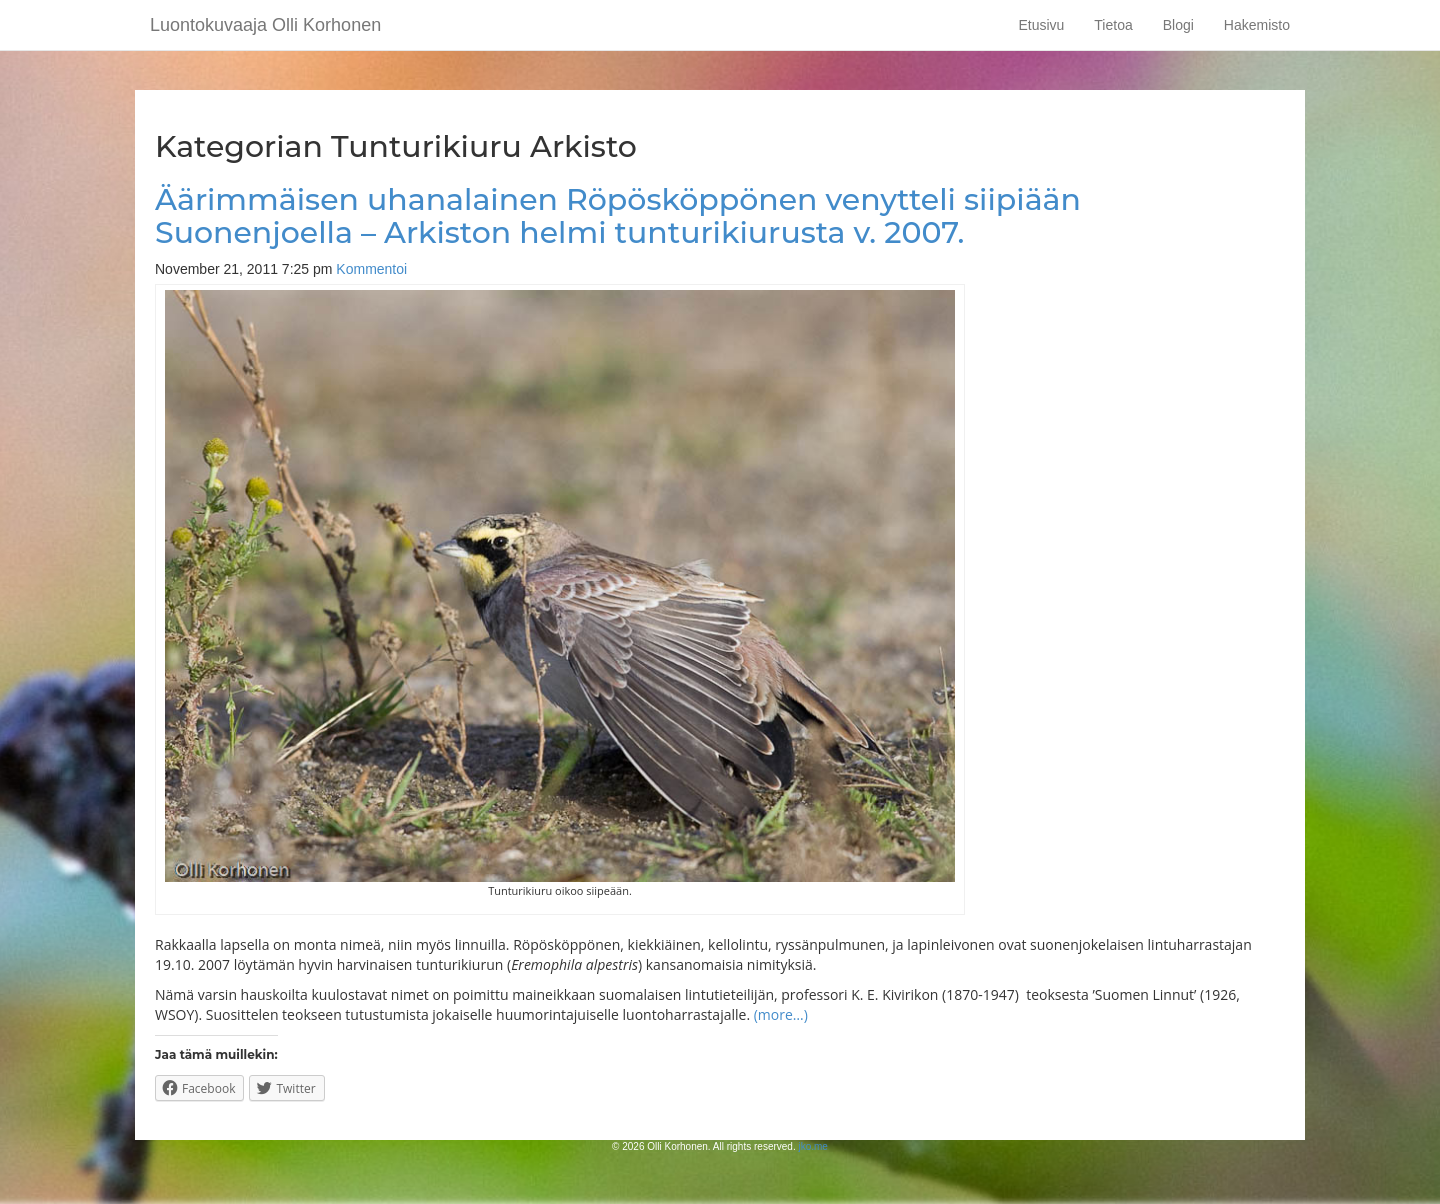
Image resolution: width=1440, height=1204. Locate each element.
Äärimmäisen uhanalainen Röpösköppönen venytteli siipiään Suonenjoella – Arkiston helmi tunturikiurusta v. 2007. (618, 216)
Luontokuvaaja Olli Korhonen (265, 25)
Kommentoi (371, 269)
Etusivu (1041, 25)
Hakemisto (1257, 25)
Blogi (1178, 25)
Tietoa (1113, 25)
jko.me (812, 1146)
